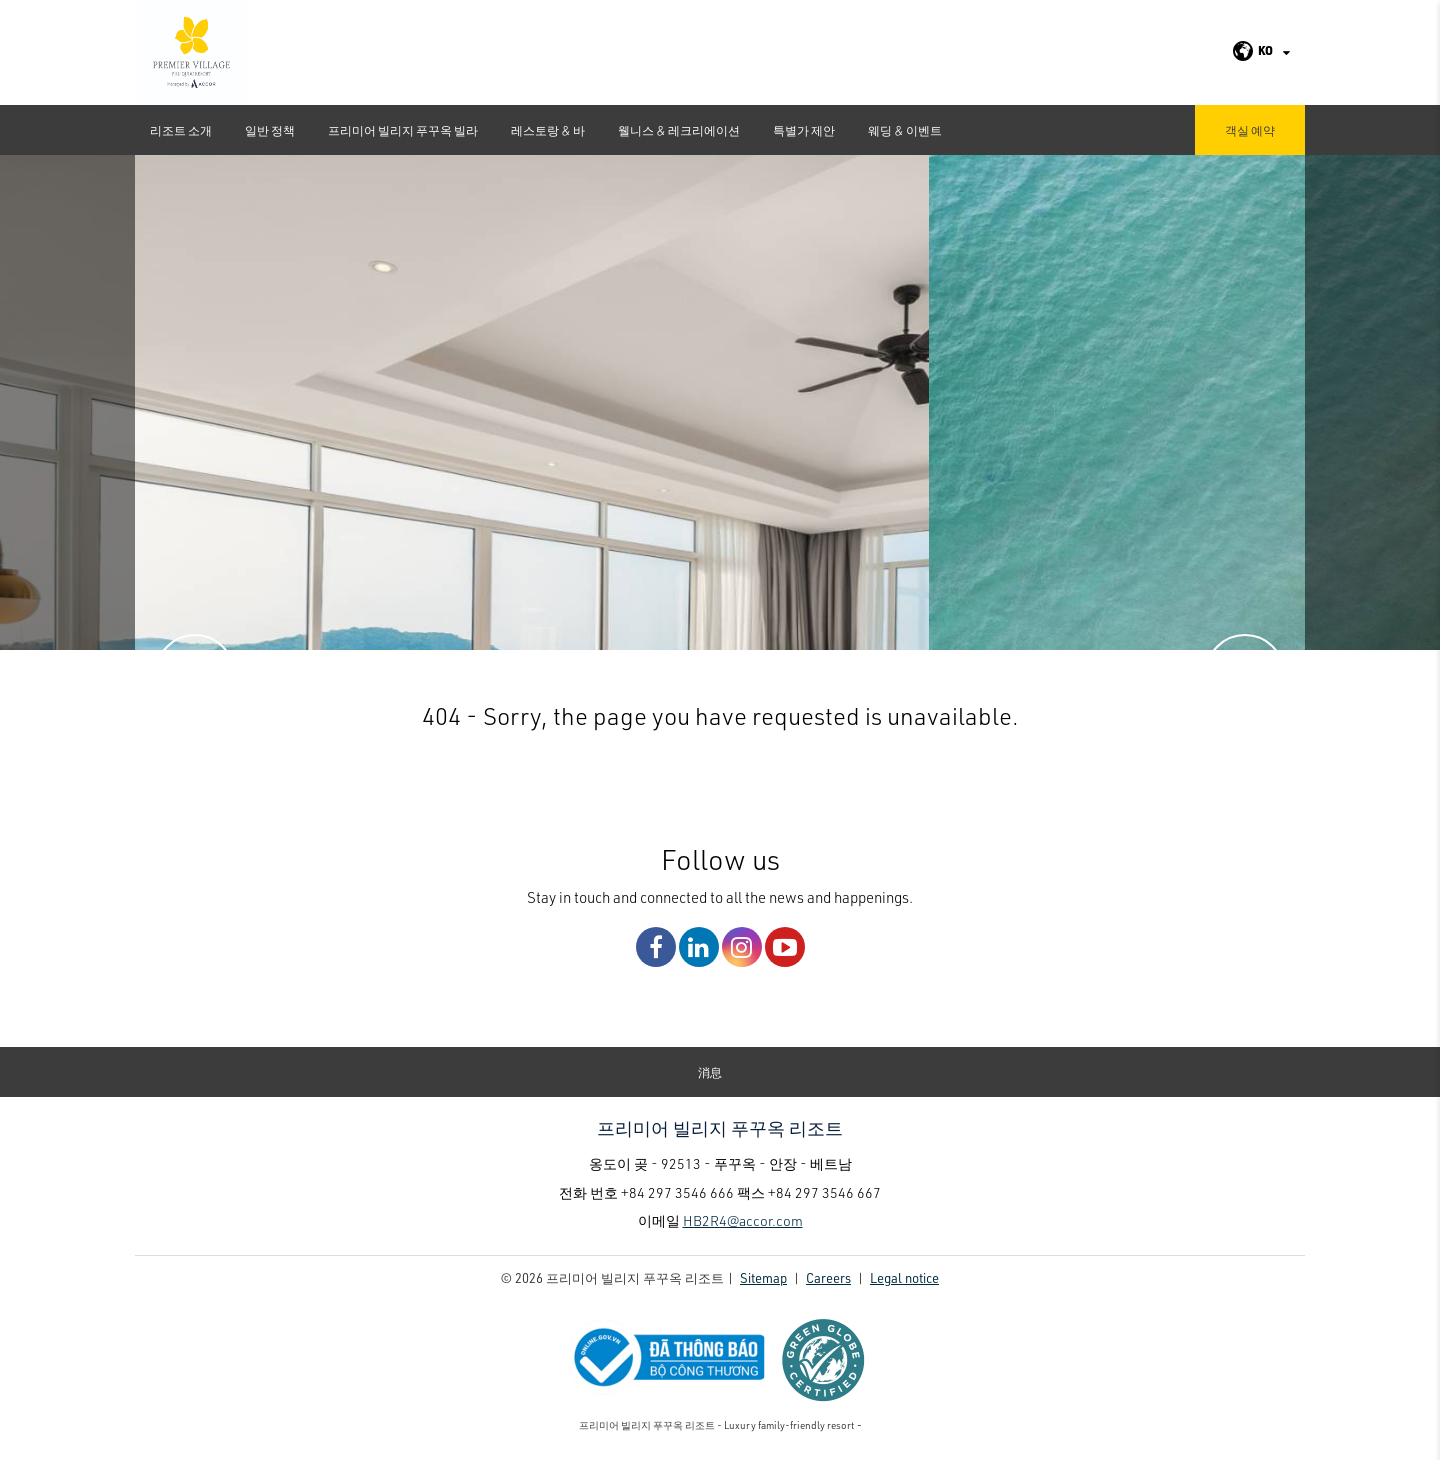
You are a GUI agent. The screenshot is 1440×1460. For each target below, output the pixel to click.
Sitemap (763, 1277)
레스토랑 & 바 (548, 130)
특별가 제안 (804, 130)
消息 (710, 1072)
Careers (828, 1277)
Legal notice (904, 1277)
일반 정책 (270, 130)
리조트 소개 (181, 130)
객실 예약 (1250, 130)
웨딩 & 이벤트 (905, 130)
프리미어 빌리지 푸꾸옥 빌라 (403, 130)
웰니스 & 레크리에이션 (679, 130)
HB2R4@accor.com (743, 1220)
